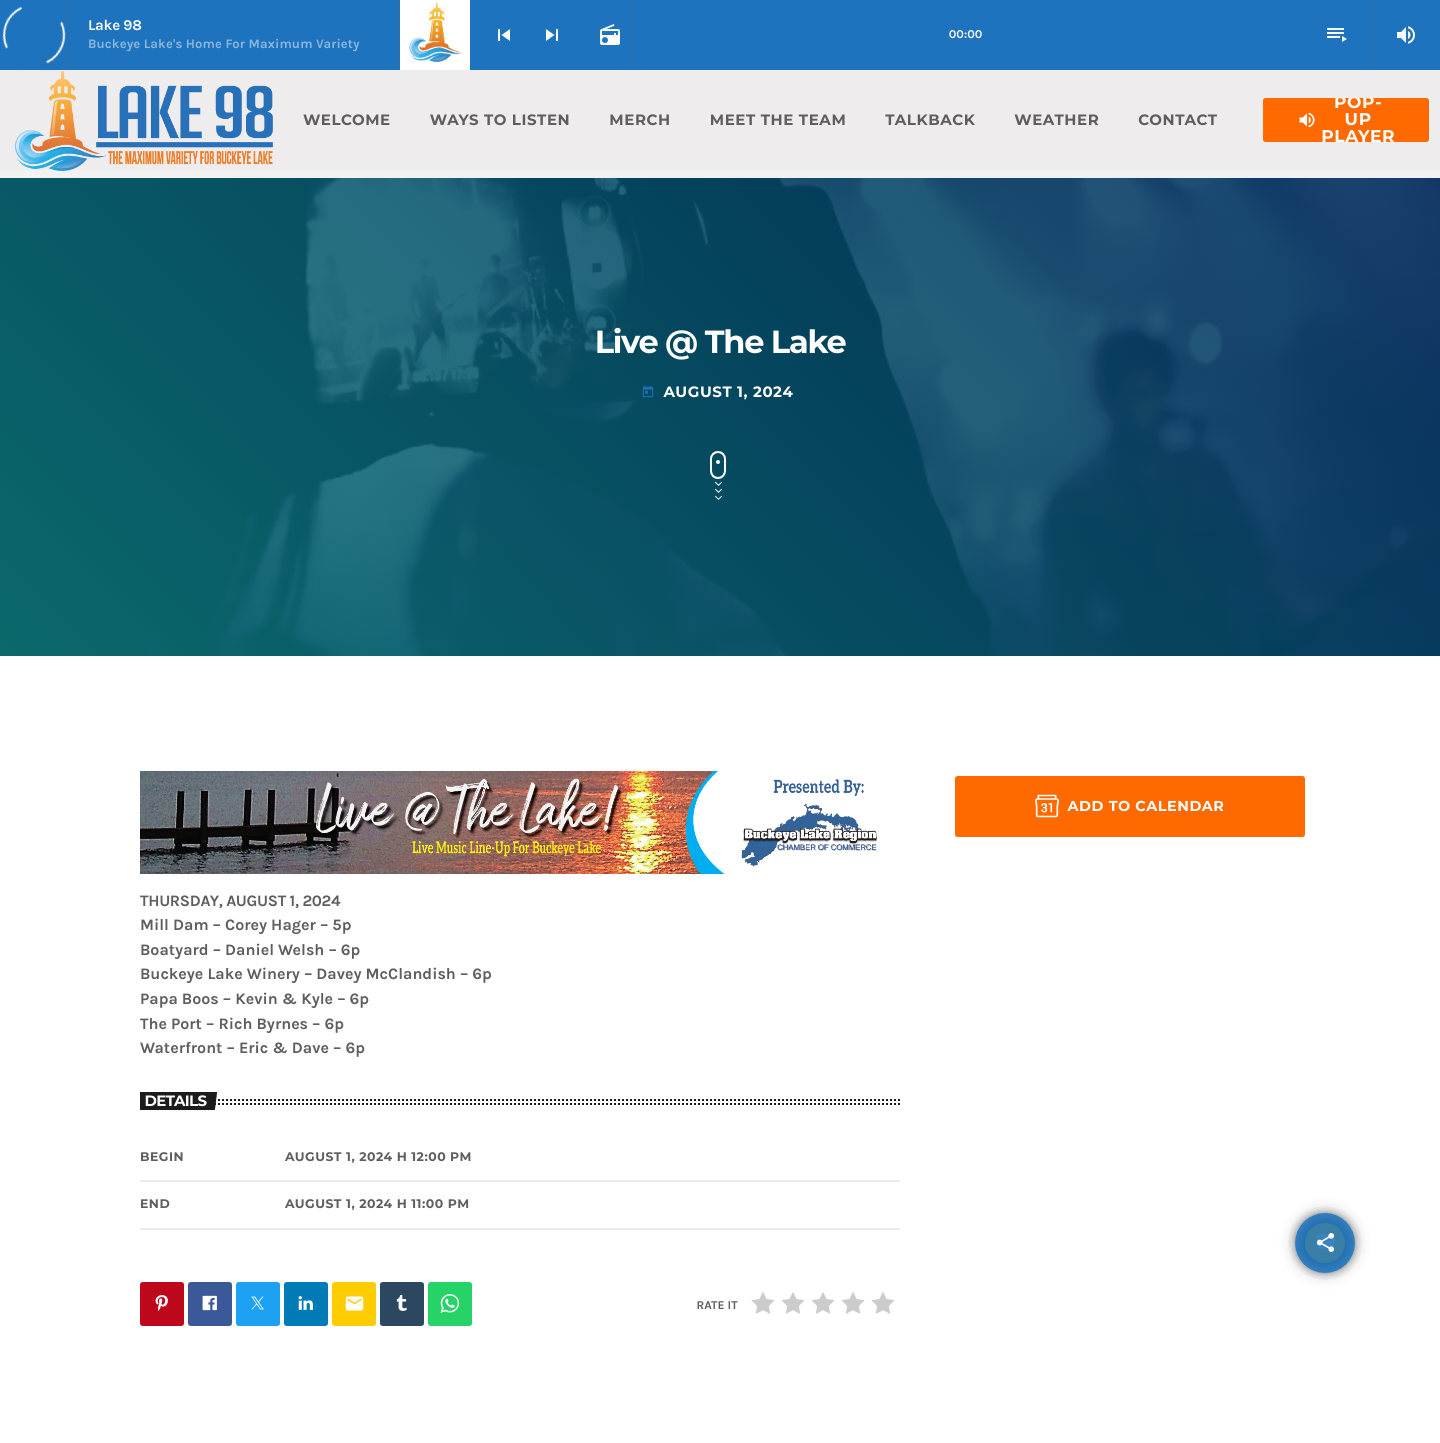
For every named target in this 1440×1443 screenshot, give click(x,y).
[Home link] (144, 120)
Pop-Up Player (1346, 120)
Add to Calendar (1129, 806)
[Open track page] (608, 35)
